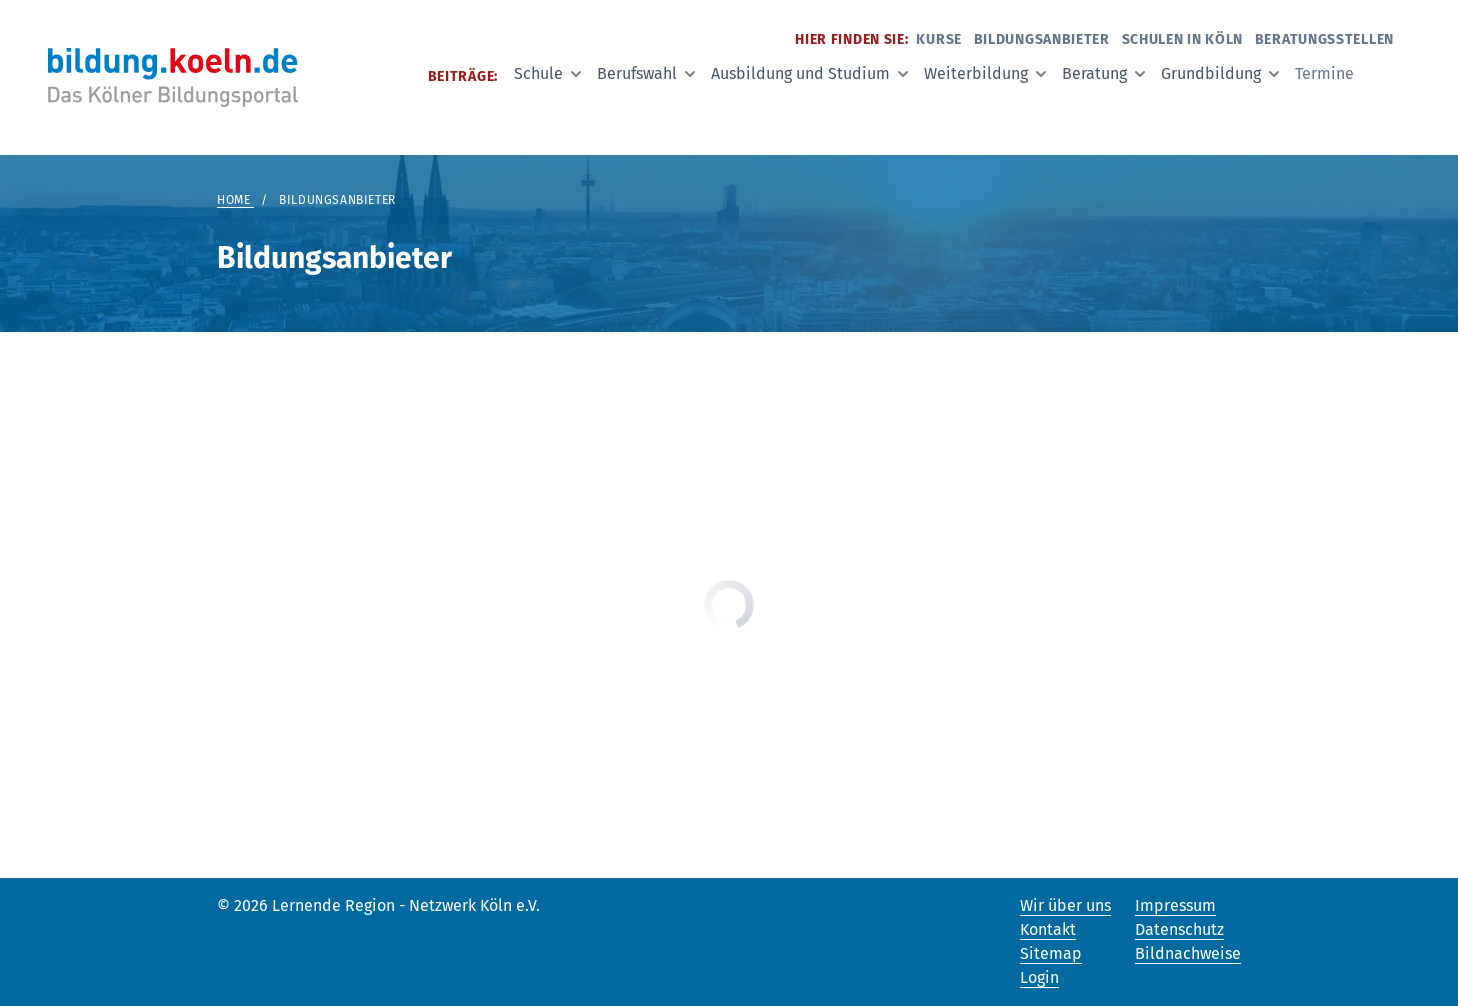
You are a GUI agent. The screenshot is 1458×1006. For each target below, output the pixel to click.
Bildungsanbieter (1042, 39)
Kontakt (1048, 929)
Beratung (1103, 73)
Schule (547, 73)
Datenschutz (1179, 929)
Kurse (939, 39)
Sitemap (1051, 953)
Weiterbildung (985, 73)
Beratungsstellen (1324, 39)
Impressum (1175, 905)
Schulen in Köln (1183, 39)
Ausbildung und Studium (809, 73)
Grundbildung (1220, 73)
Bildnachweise (1188, 953)
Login (1039, 977)
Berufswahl (646, 73)
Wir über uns (1065, 905)
